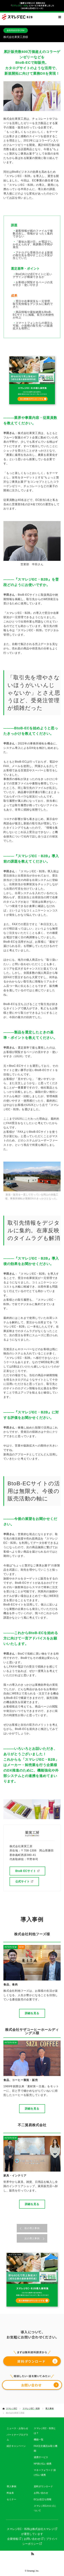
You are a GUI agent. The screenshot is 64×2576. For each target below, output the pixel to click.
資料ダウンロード (31, 2361)
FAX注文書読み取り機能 (45, 2448)
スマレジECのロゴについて (45, 2508)
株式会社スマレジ (44, 2529)
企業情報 (14, 2538)
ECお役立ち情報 (42, 2499)
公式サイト (24, 1881)
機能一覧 (38, 2439)
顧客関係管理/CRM (15, 30)
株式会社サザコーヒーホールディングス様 (32, 2031)
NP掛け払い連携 (42, 2463)
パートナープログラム (17, 2437)
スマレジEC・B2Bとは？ (45, 2430)
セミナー (11, 2499)
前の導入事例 (31, 2228)
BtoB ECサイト (27, 1870)
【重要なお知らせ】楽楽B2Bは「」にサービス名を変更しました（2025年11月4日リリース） (32, 6)
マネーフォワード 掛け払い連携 (45, 2472)
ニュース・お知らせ (17, 2428)
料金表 (10, 2493)
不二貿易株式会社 (32, 2126)
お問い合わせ (31, 2385)
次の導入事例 (31, 2238)
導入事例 (11, 2486)
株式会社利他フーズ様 (32, 1935)
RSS (32, 2553)
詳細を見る (32, 2013)
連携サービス (41, 2457)
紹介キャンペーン (16, 2446)
